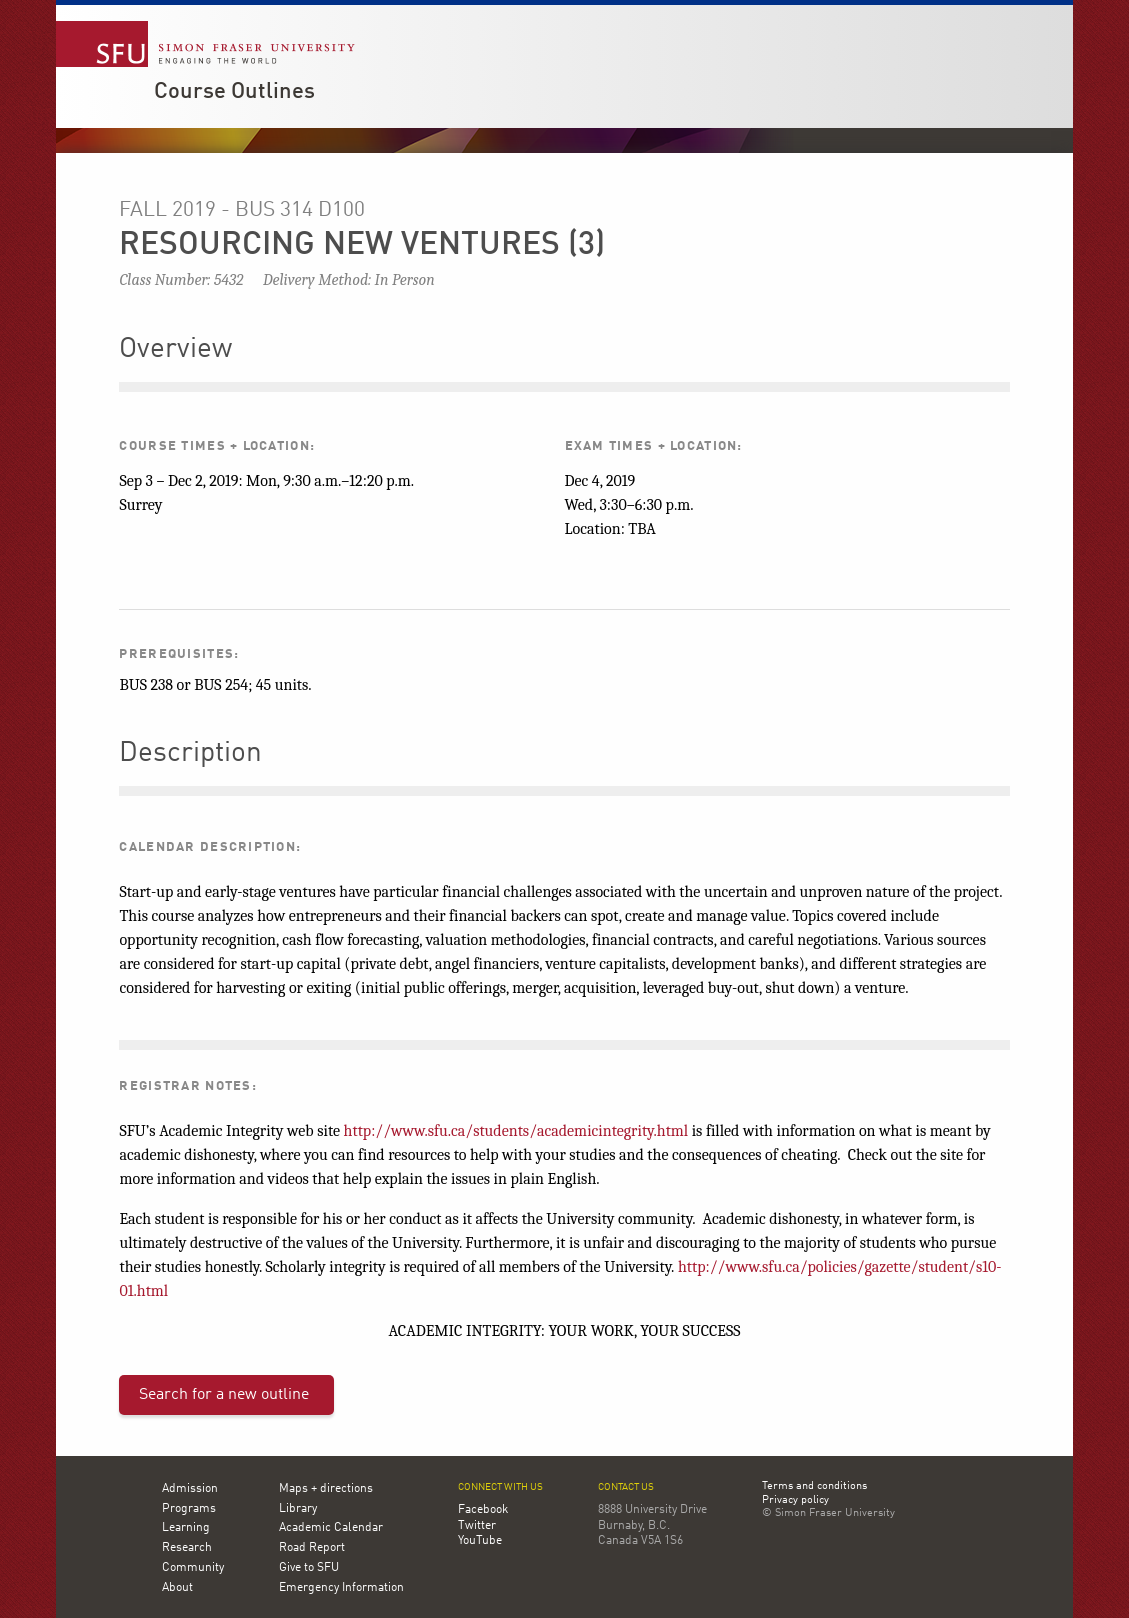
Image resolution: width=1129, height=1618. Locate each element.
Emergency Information (341, 1588)
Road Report (312, 1548)
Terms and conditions (814, 1487)
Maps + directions (326, 1489)
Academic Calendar (331, 1528)
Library (298, 1509)
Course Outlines (234, 92)
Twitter (477, 1526)
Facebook (483, 1510)
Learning (186, 1528)
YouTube (480, 1541)
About (177, 1588)
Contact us (626, 1487)
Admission (190, 1489)
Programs (189, 1509)
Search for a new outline (224, 1395)
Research (187, 1548)
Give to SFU (309, 1568)
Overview (175, 350)
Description (190, 754)
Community (193, 1568)
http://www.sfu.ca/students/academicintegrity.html (516, 1131)
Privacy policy (795, 1501)
